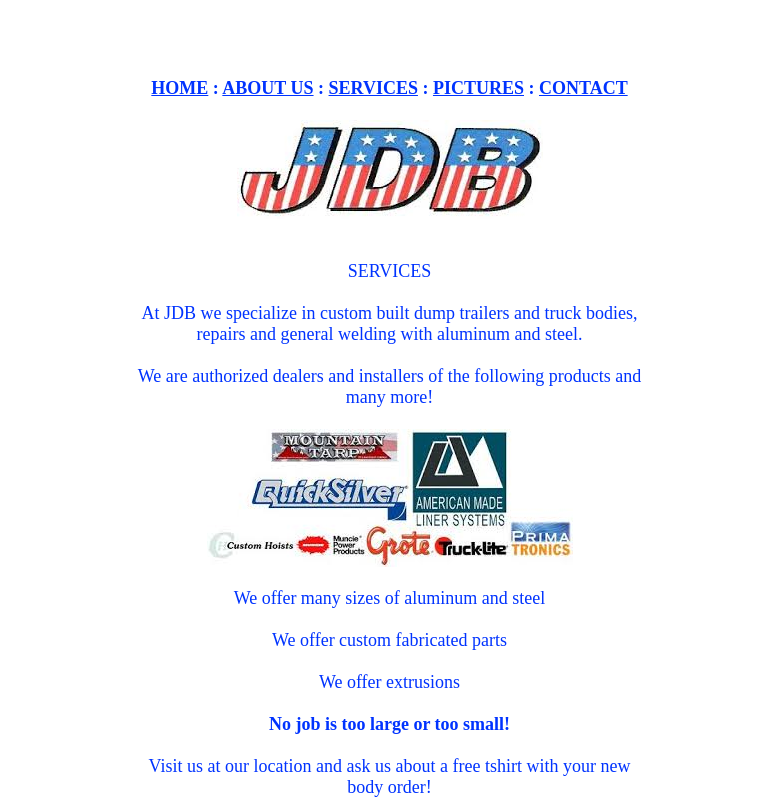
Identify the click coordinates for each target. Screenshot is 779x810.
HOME (179, 100)
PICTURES (478, 100)
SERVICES (373, 100)
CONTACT (583, 100)
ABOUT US (267, 100)
